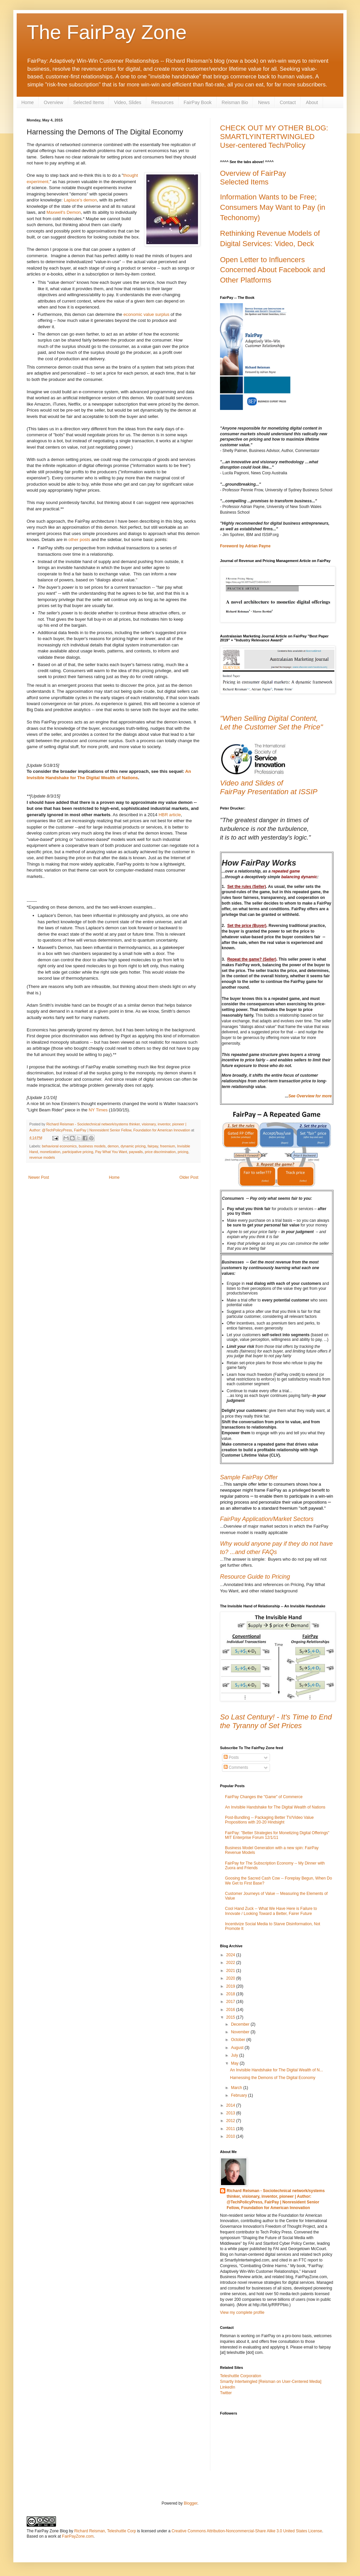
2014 (231, 2105)
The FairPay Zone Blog (47, 2531)
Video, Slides (127, 102)
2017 (231, 2001)
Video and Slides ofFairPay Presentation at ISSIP (268, 787)
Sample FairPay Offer (249, 1477)
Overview (53, 102)
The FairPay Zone (107, 32)
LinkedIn (227, 2387)
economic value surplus (146, 314)
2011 (231, 2128)
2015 (231, 2017)
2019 (231, 1986)
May (235, 2063)
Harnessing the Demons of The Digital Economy (272, 2077)
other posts (79, 539)
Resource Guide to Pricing (255, 1576)
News (264, 102)
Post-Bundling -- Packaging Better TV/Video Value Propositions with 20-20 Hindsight (269, 1820)
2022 (231, 1962)
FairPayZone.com (78, 2536)
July (235, 2055)
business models (92, 1146)
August (238, 2047)
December (241, 2024)
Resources (162, 102)
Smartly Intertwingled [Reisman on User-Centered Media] (270, 2381)
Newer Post (38, 1177)
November (241, 2032)
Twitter (226, 2393)
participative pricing (77, 1152)
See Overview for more (310, 1096)
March (237, 2087)
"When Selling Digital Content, (269, 718)
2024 (231, 1955)
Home (27, 102)
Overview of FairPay (253, 173)
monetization (50, 1152)
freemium (167, 1146)
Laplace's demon (80, 199)
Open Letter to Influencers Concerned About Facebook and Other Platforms (272, 270)
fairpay (153, 1146)
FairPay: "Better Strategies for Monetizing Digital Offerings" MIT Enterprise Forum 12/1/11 (277, 1835)
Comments (236, 1767)
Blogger (190, 2503)
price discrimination (160, 1152)
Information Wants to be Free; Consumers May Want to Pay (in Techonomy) (272, 207)
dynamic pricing (133, 1146)
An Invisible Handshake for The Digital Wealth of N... (276, 2070)
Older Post (188, 1177)
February (239, 2095)
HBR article (170, 814)
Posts (231, 1757)
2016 (231, 2009)
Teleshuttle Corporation (240, 2376)
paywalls (136, 1152)
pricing (183, 1152)
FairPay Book (198, 102)
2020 (231, 1978)
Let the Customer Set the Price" (271, 727)
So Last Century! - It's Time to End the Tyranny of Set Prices (276, 1721)
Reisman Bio (235, 102)
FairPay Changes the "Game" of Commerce (264, 1796)
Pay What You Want (111, 1152)
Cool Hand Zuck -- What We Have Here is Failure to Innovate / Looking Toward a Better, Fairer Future (271, 1911)
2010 (231, 2136)
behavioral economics (59, 1146)
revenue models (42, 1157)
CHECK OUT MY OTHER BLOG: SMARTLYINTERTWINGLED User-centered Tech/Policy (274, 136)
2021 (231, 1970)
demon (113, 1146)
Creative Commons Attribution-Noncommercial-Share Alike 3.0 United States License (247, 2531)
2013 (231, 2113)
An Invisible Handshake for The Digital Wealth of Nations (275, 1807)
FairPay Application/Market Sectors (266, 1519)
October (238, 2039)
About (312, 102)
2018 (231, 1994)
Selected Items (88, 102)
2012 (231, 2120)
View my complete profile (242, 2312)
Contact (288, 102)
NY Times (98, 1109)
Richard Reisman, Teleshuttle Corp (105, 2531)
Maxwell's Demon (63, 212)
